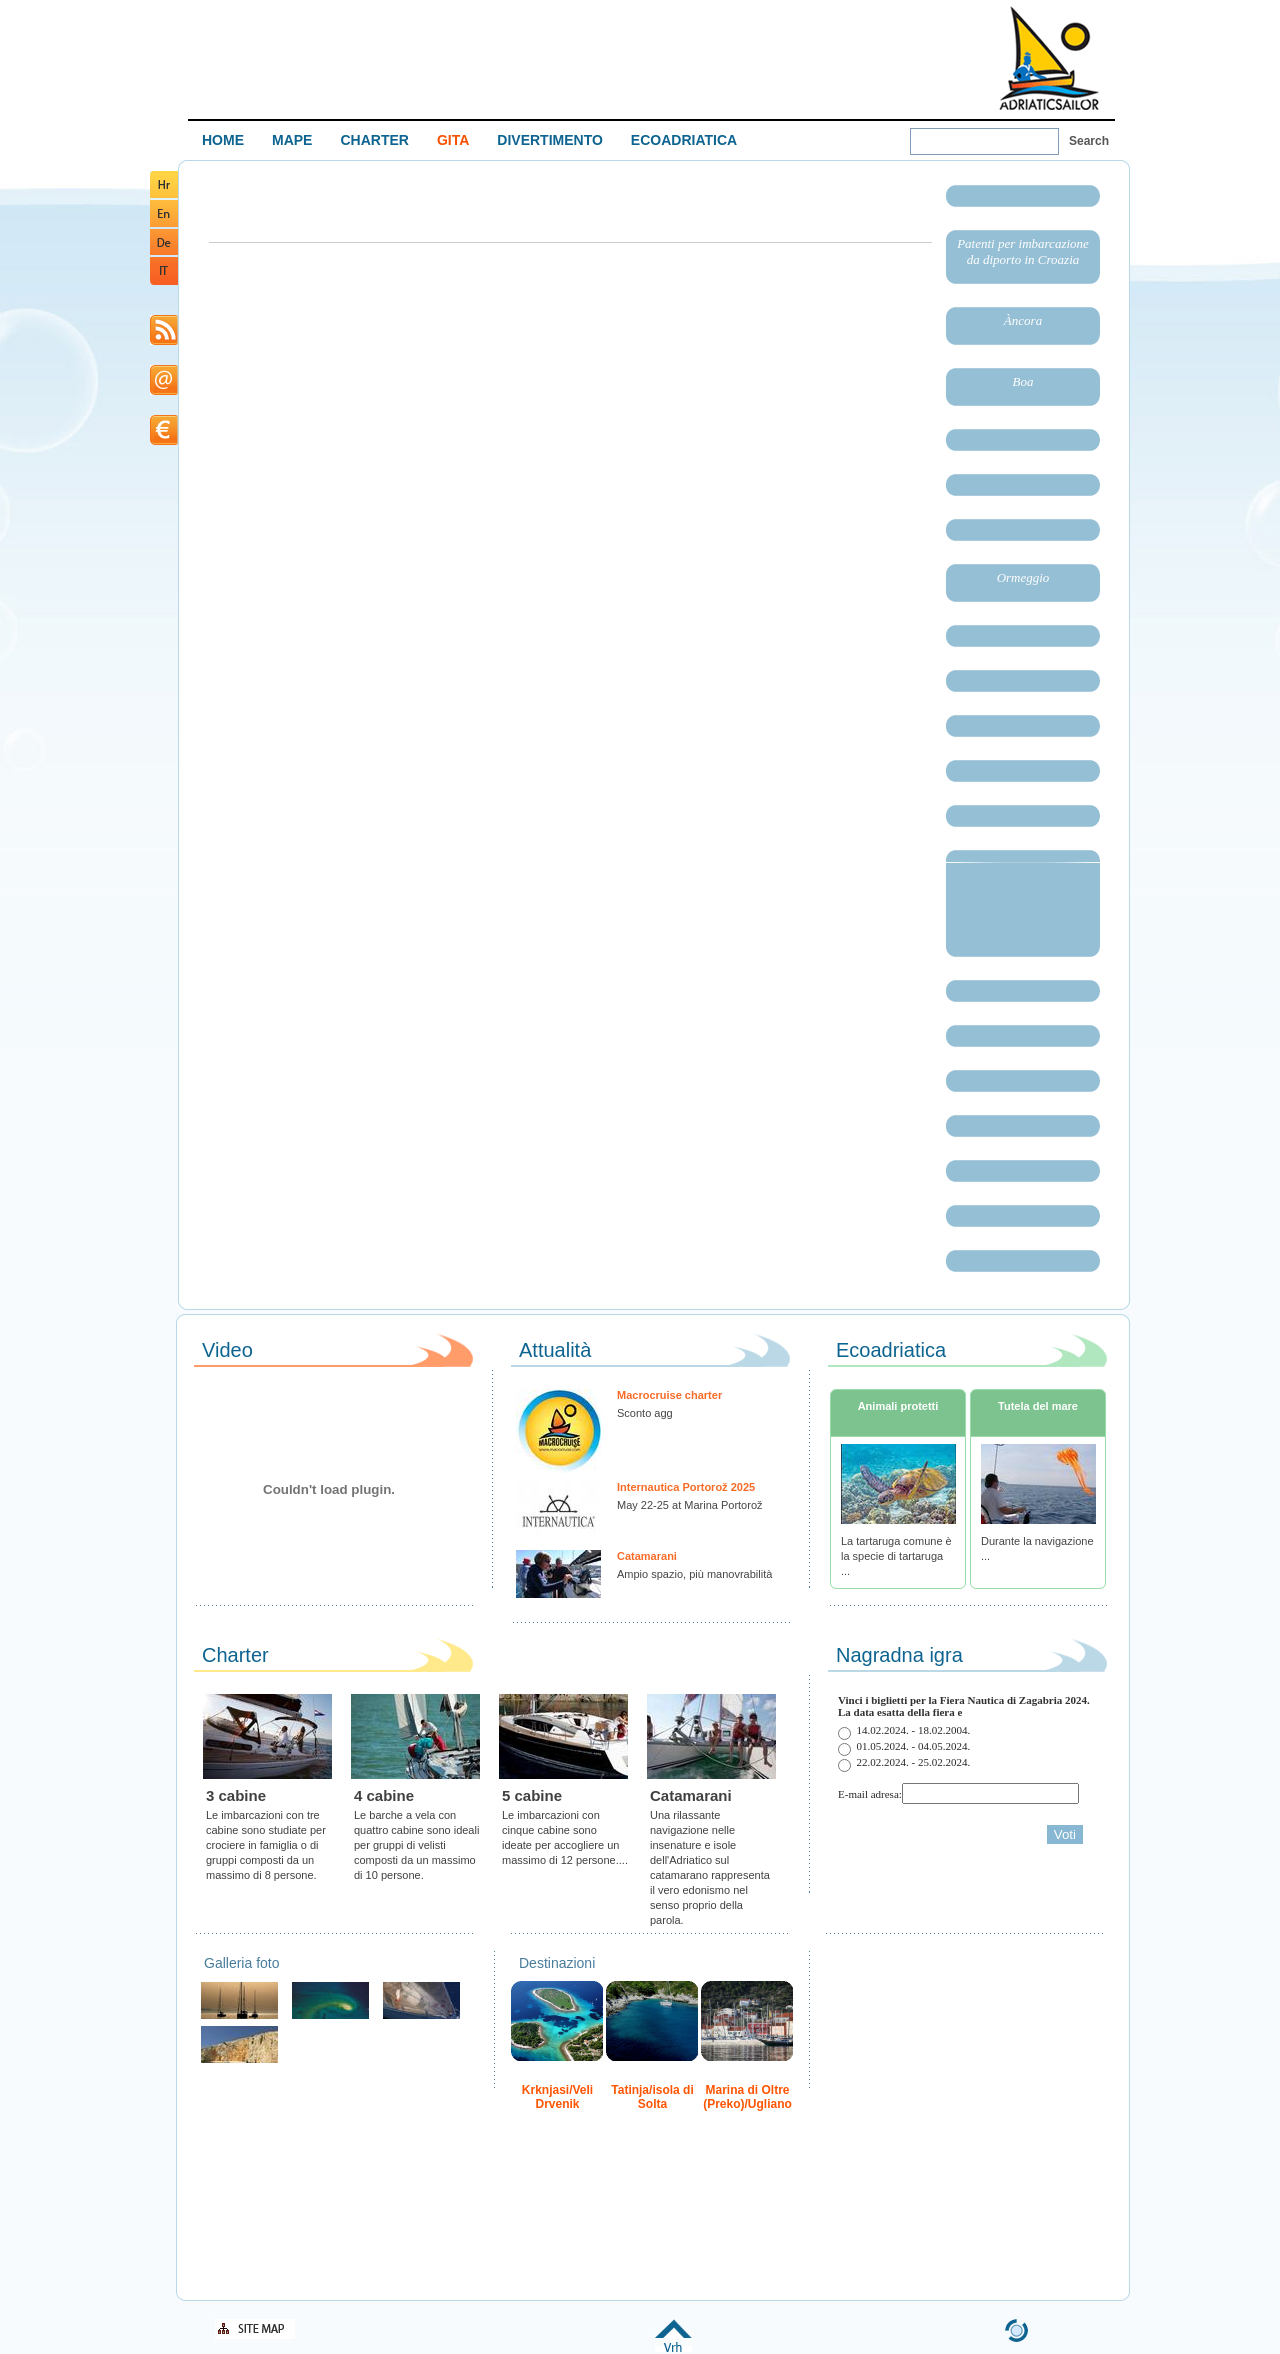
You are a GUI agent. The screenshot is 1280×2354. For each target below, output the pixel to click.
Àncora (1023, 320)
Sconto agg (645, 1413)
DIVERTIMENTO (550, 140)
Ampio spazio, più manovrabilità (694, 1574)
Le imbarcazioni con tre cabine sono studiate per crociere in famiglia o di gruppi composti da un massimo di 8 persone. (266, 1845)
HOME (223, 140)
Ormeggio (1023, 577)
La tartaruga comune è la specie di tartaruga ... (896, 1556)
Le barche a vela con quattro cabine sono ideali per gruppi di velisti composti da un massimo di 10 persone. (416, 1845)
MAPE (292, 140)
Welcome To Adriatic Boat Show (1049, 57)
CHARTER (374, 140)
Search (1089, 141)
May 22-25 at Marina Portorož (690, 1505)
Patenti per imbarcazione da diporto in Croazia (1023, 251)
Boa (1023, 381)
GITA (453, 140)
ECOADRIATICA (684, 140)
